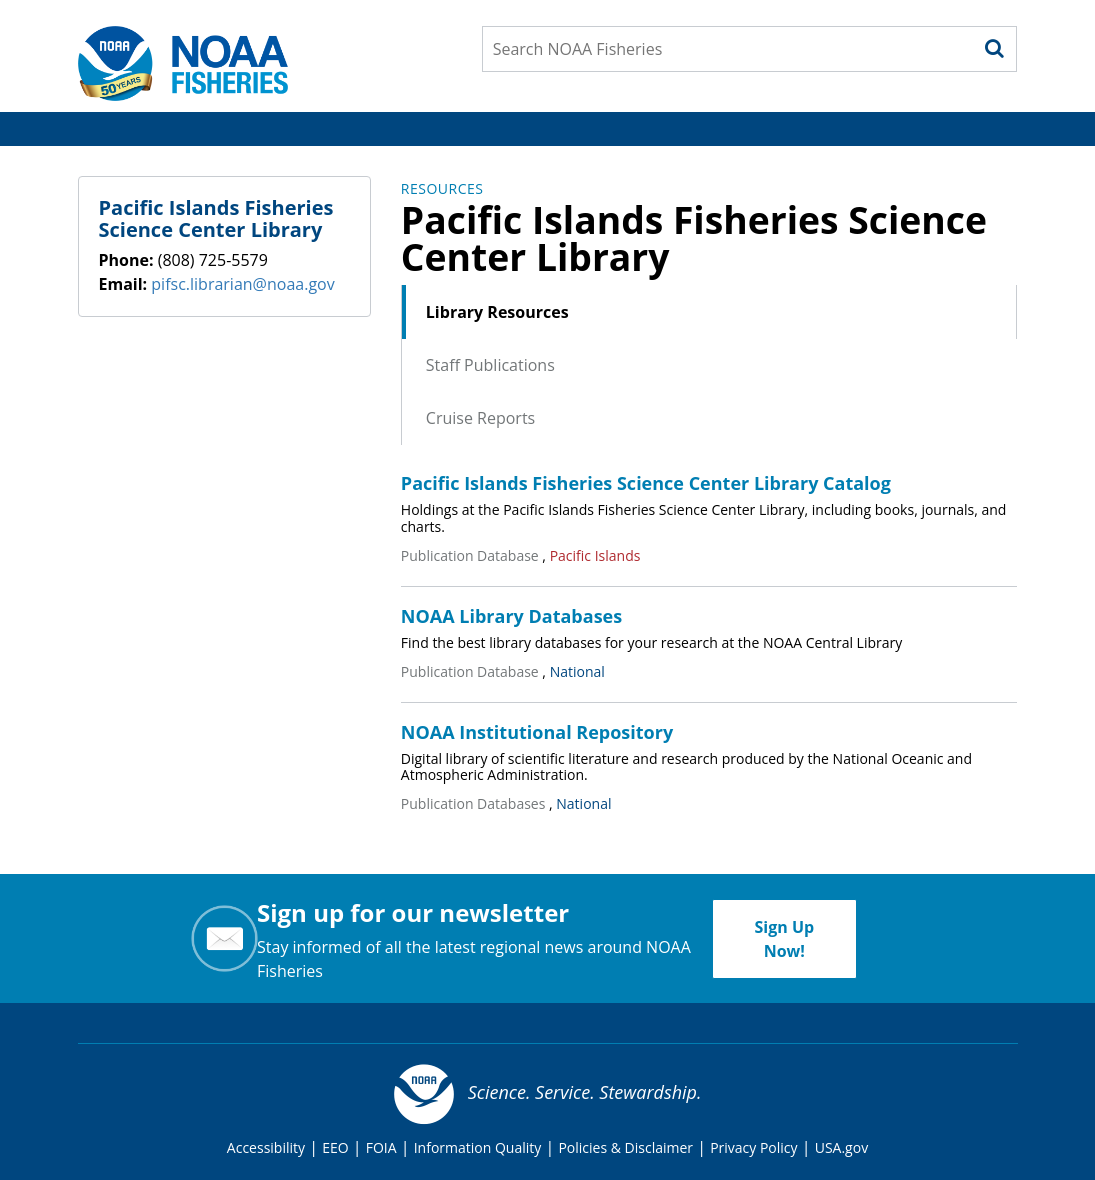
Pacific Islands (595, 555)
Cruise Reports (480, 418)
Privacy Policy (753, 1147)
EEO (335, 1147)
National (577, 671)
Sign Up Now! (784, 939)
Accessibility (266, 1147)
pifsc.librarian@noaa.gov (242, 284)
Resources (442, 188)
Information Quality (478, 1147)
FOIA (381, 1147)
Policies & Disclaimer (625, 1147)
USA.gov (841, 1147)
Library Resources (497, 312)
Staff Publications (490, 365)
